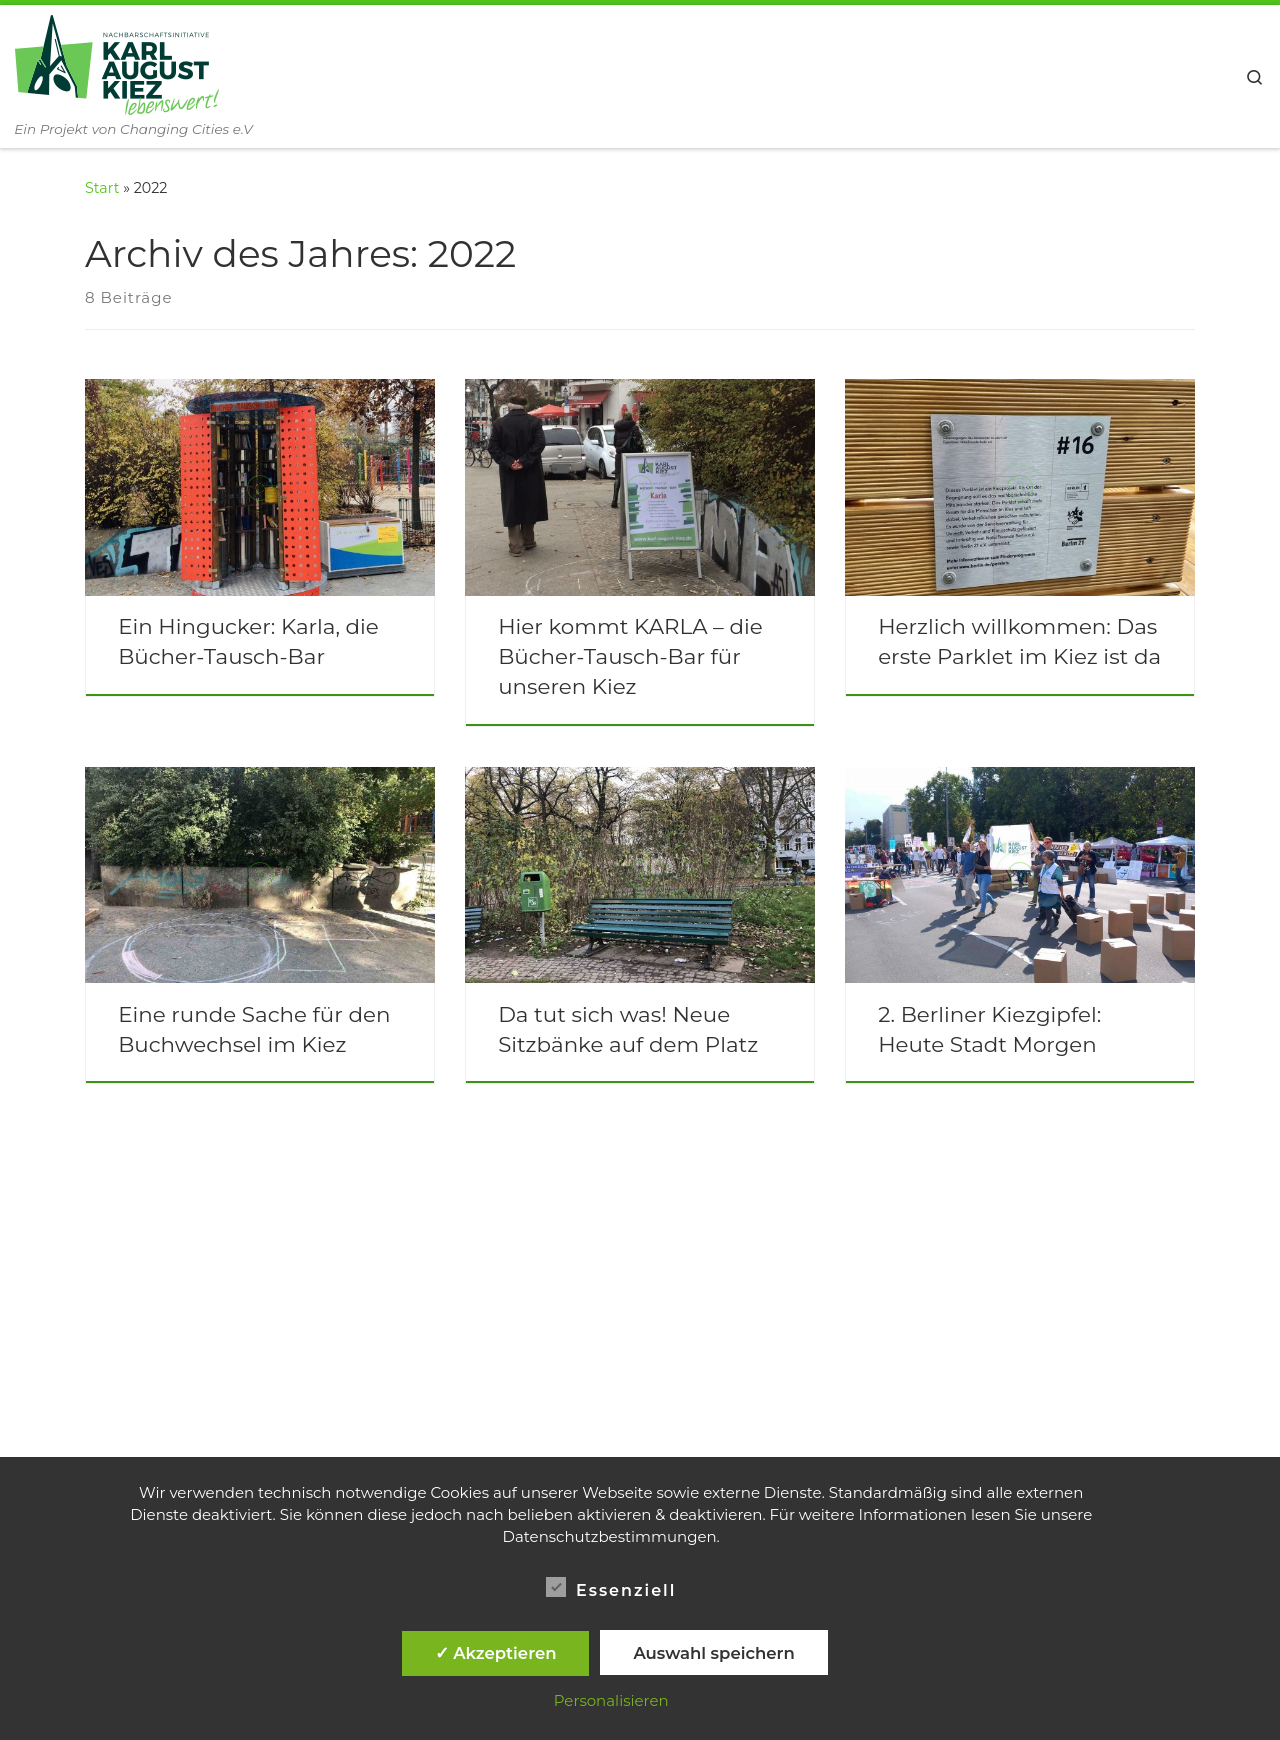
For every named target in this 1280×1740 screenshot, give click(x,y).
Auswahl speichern (713, 1653)
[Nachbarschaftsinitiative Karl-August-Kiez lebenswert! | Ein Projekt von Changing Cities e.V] (117, 62)
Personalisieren (611, 1700)
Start (102, 188)
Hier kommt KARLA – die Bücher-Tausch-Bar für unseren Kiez (630, 656)
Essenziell (611, 1587)
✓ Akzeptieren (496, 1653)
